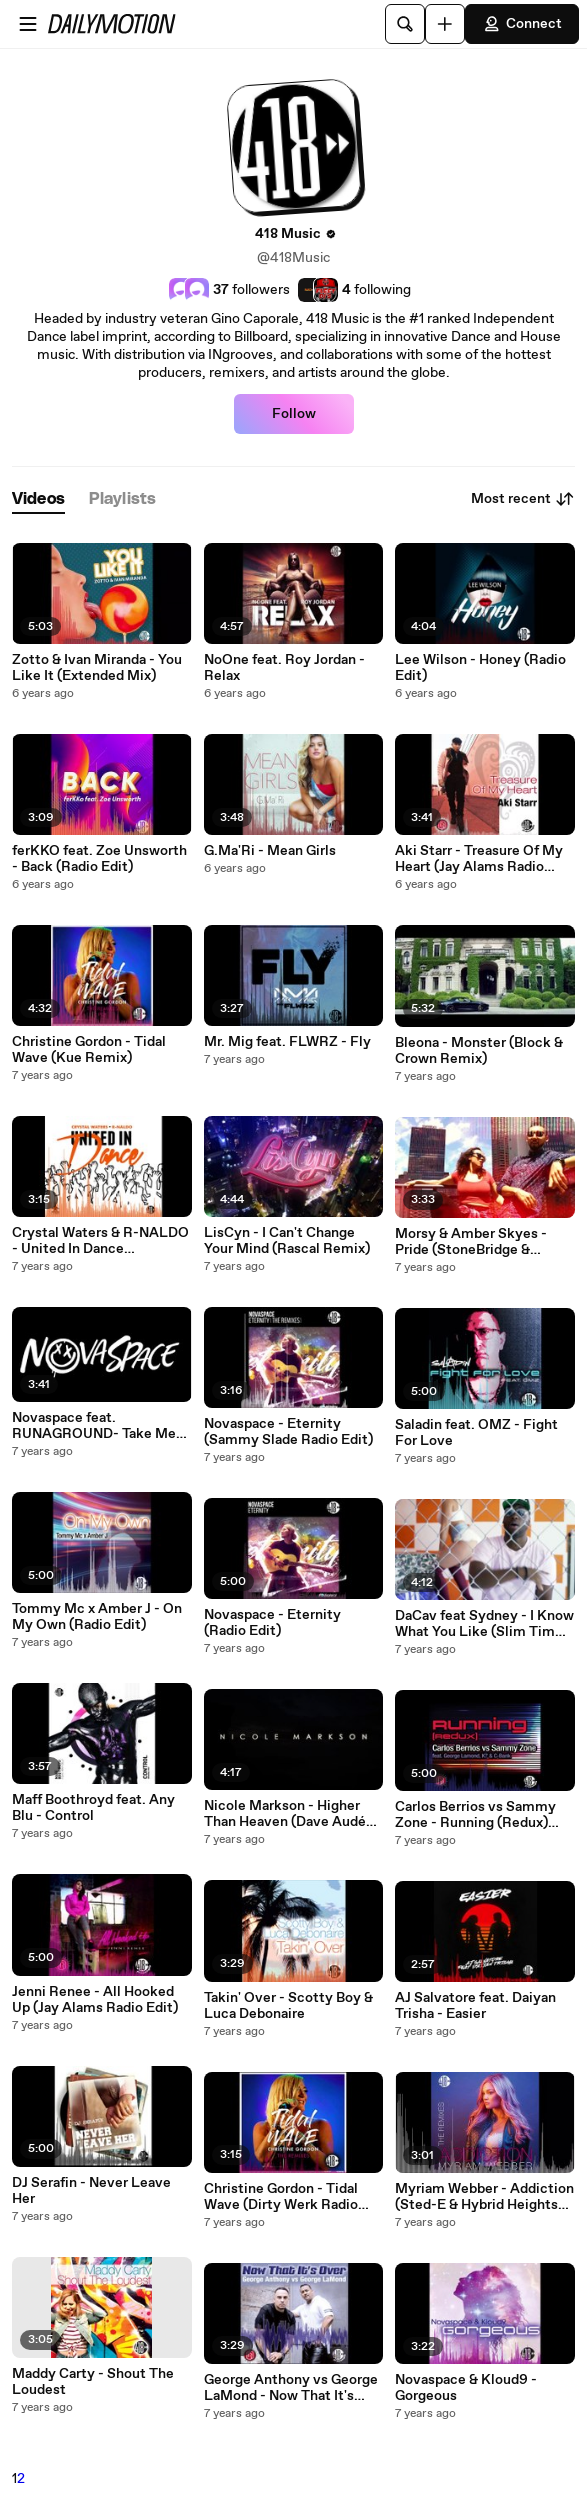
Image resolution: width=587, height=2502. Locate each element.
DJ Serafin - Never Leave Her (91, 2191)
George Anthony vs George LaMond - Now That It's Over (291, 2388)
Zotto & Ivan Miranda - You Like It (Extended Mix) (97, 668)
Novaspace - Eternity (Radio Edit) (272, 1623)
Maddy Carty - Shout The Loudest (93, 2382)
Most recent (523, 499)
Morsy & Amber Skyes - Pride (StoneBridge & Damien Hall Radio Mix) (471, 1242)
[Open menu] (28, 24)
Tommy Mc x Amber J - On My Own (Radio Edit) (97, 1617)
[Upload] (445, 24)
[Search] (405, 24)
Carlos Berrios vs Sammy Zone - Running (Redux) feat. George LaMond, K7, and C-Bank (477, 1815)
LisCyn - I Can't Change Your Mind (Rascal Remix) (287, 1241)
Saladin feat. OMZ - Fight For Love (476, 1433)
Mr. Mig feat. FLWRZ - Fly (287, 1042)
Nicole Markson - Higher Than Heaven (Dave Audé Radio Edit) (285, 1814)
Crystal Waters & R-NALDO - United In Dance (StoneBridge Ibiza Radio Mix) (100, 1241)
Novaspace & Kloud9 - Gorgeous (466, 2388)
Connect (522, 24)
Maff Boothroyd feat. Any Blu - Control (93, 1808)
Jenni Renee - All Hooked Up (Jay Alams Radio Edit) (95, 2000)
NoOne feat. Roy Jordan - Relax (284, 668)
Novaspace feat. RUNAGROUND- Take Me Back (94, 1426)
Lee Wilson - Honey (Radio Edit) (480, 668)
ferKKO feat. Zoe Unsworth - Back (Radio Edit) (99, 859)
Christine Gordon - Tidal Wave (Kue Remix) (89, 1050)
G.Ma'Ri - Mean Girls (270, 851)
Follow (294, 414)
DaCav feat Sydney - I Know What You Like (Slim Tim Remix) (484, 1624)
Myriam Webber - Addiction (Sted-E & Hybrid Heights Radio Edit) (484, 2197)
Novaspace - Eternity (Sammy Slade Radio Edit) (288, 1432)
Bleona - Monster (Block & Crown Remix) (479, 1051)
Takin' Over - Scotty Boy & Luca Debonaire (288, 2006)
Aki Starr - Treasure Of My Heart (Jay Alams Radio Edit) (479, 859)
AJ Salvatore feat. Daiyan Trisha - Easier (475, 2006)
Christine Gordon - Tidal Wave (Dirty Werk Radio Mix (281, 2197)
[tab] (38, 499)
